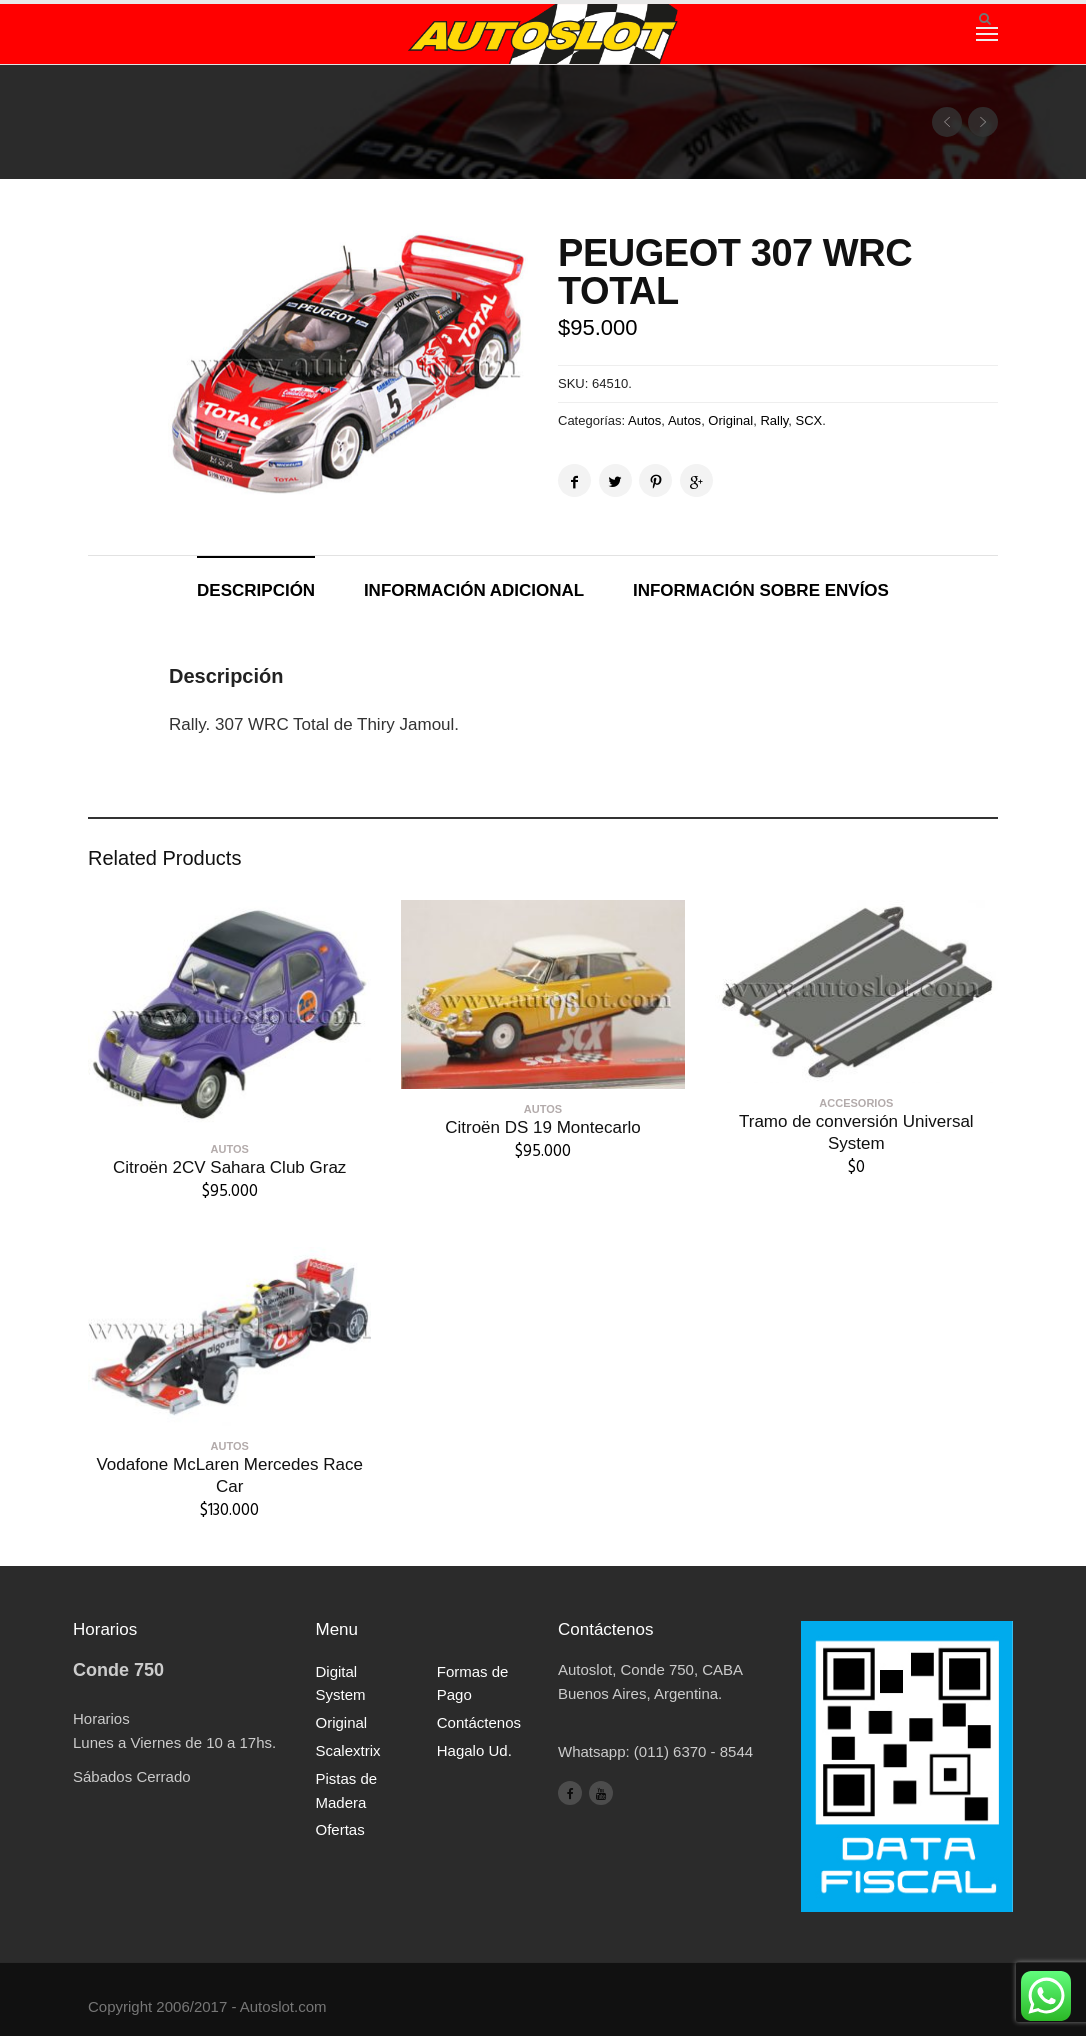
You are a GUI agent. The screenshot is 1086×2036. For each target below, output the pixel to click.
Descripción (256, 590)
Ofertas (340, 1829)
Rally (774, 420)
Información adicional (474, 590)
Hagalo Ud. (474, 1750)
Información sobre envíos (761, 590)
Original (730, 420)
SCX (809, 420)
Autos (644, 420)
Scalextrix (348, 1750)
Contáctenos (479, 1722)
